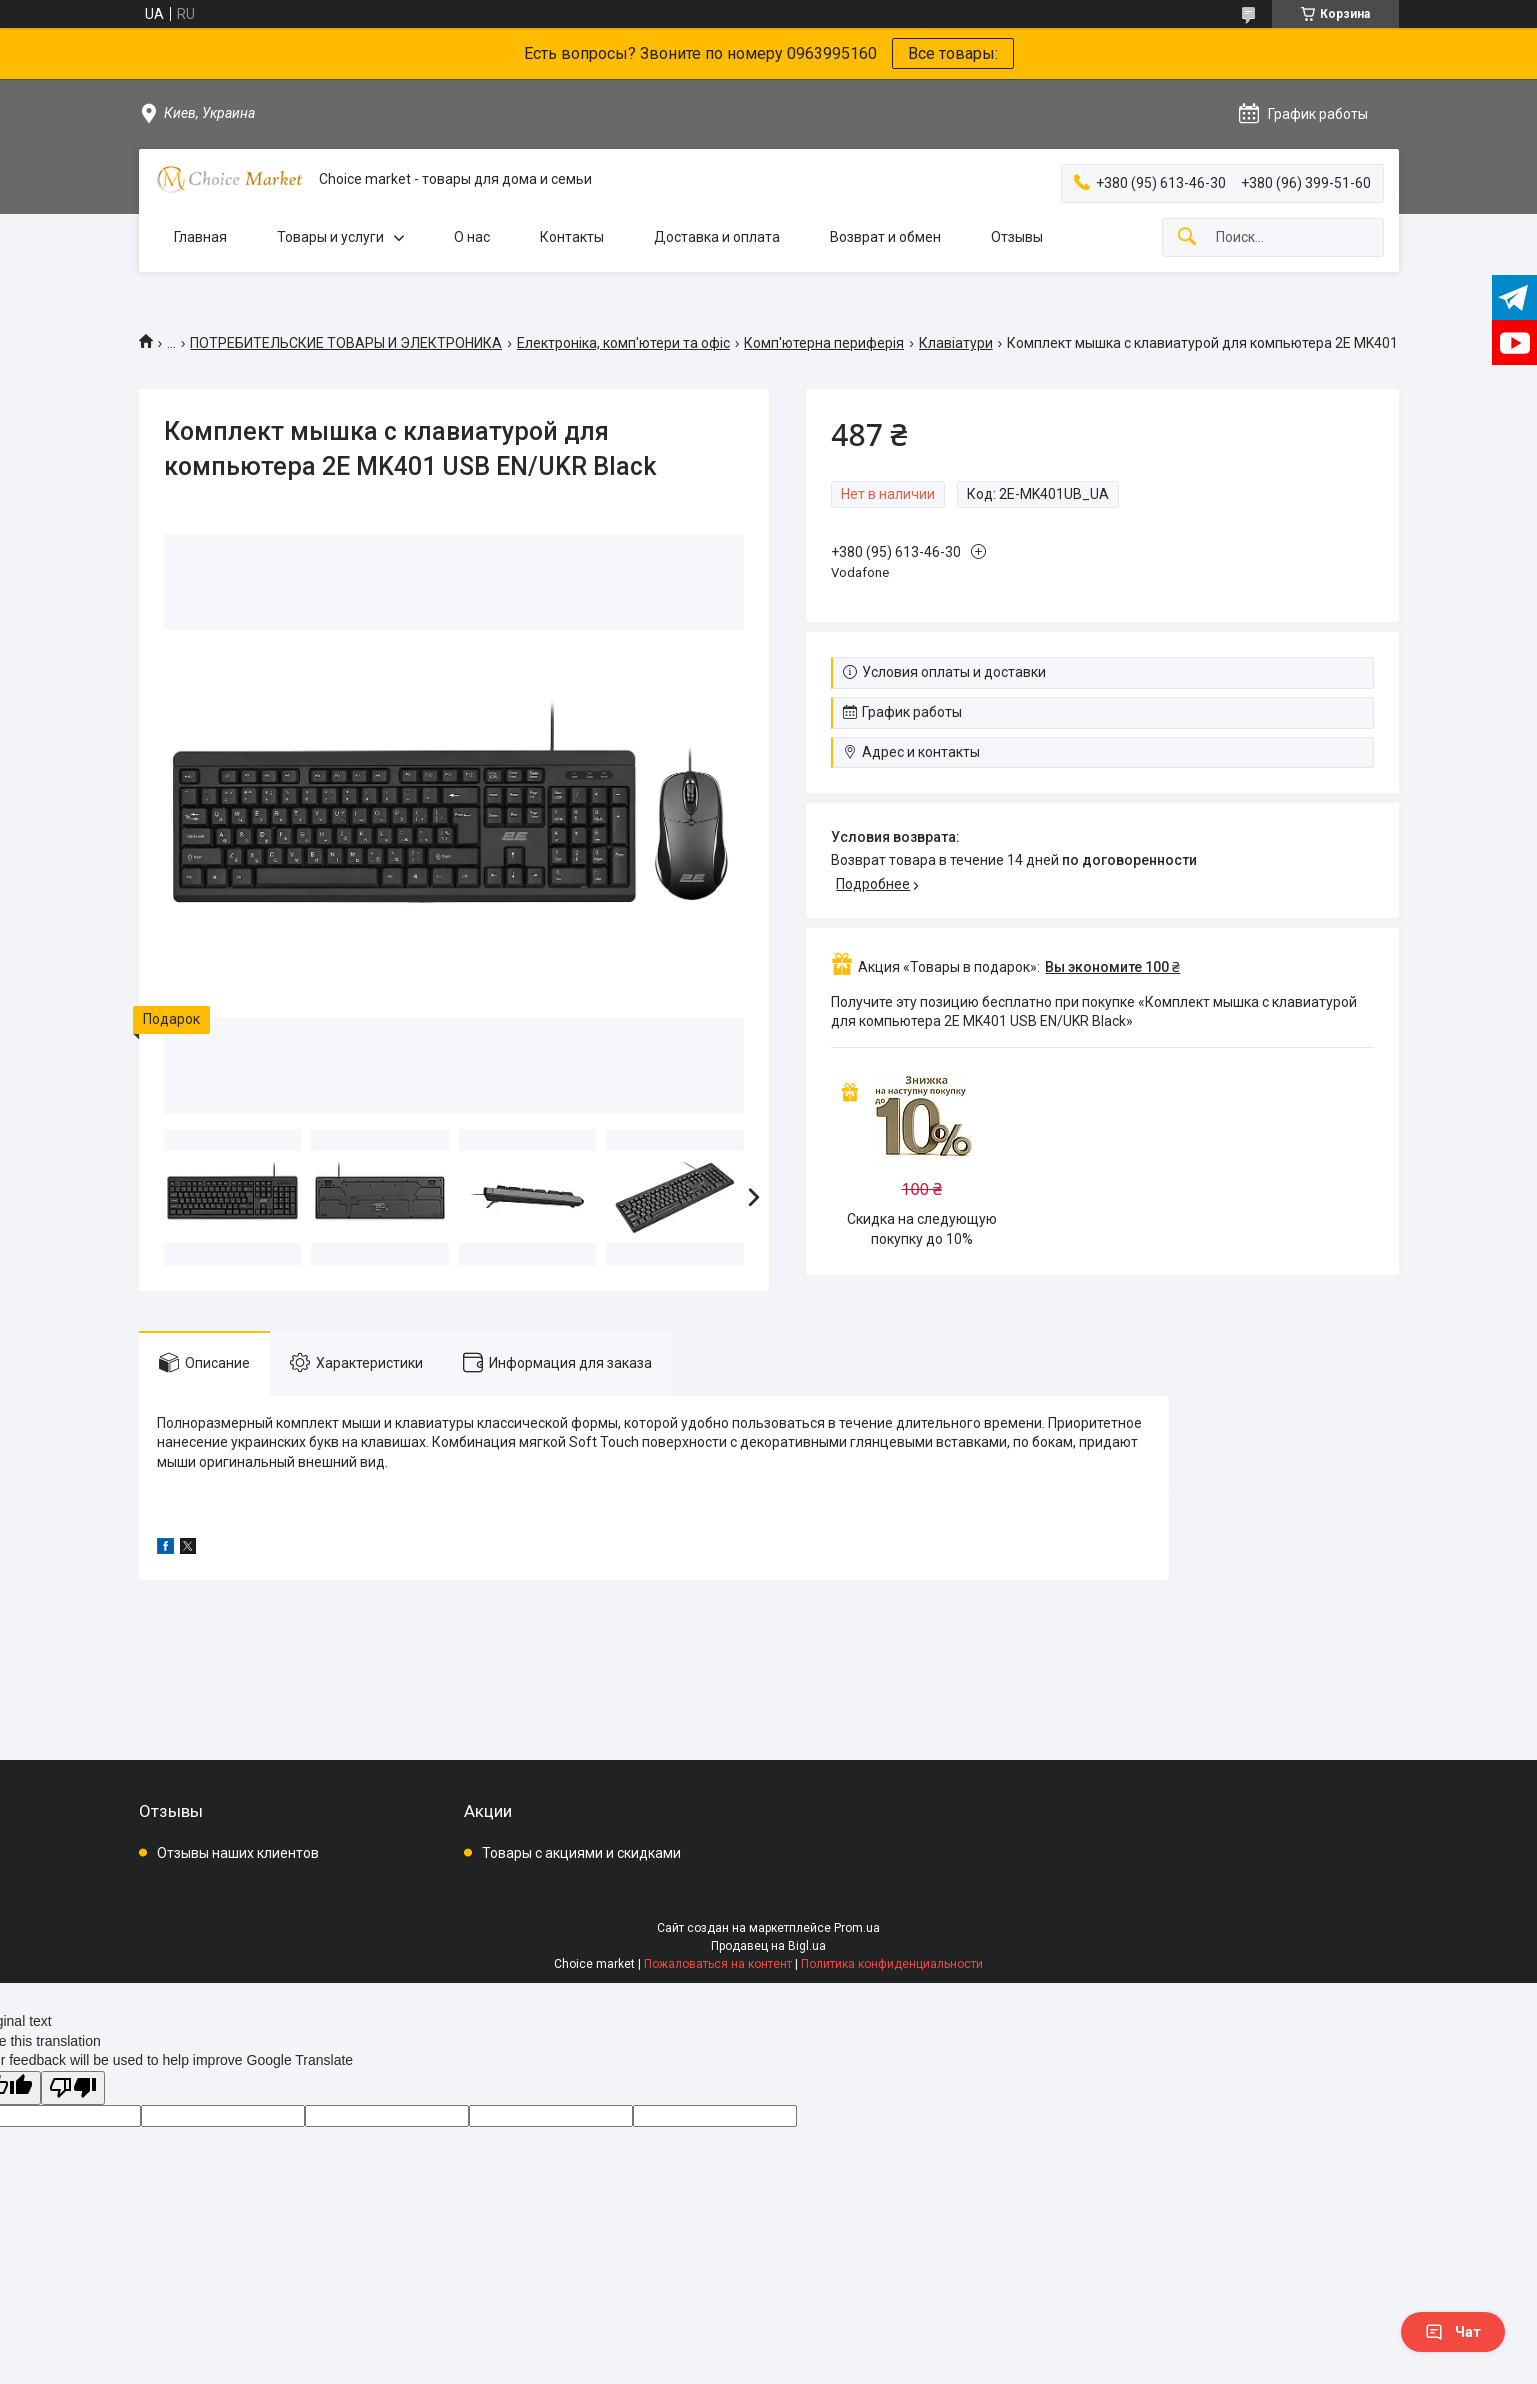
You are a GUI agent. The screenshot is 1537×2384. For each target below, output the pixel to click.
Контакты (572, 237)
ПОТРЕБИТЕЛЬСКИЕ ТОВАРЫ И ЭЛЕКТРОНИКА (346, 343)
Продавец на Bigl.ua (768, 1946)
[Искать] (1187, 237)
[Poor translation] (73, 2088)
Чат (1453, 2332)
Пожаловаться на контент (718, 1964)
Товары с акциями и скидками (581, 1853)
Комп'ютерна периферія (824, 343)
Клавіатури (956, 343)
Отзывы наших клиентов (238, 1853)
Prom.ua (857, 1928)
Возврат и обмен (885, 237)
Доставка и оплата (717, 237)
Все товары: (953, 53)
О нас (472, 237)
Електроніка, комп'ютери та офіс (623, 343)
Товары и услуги (330, 237)
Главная (200, 237)
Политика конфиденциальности (892, 1964)
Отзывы (1017, 237)
